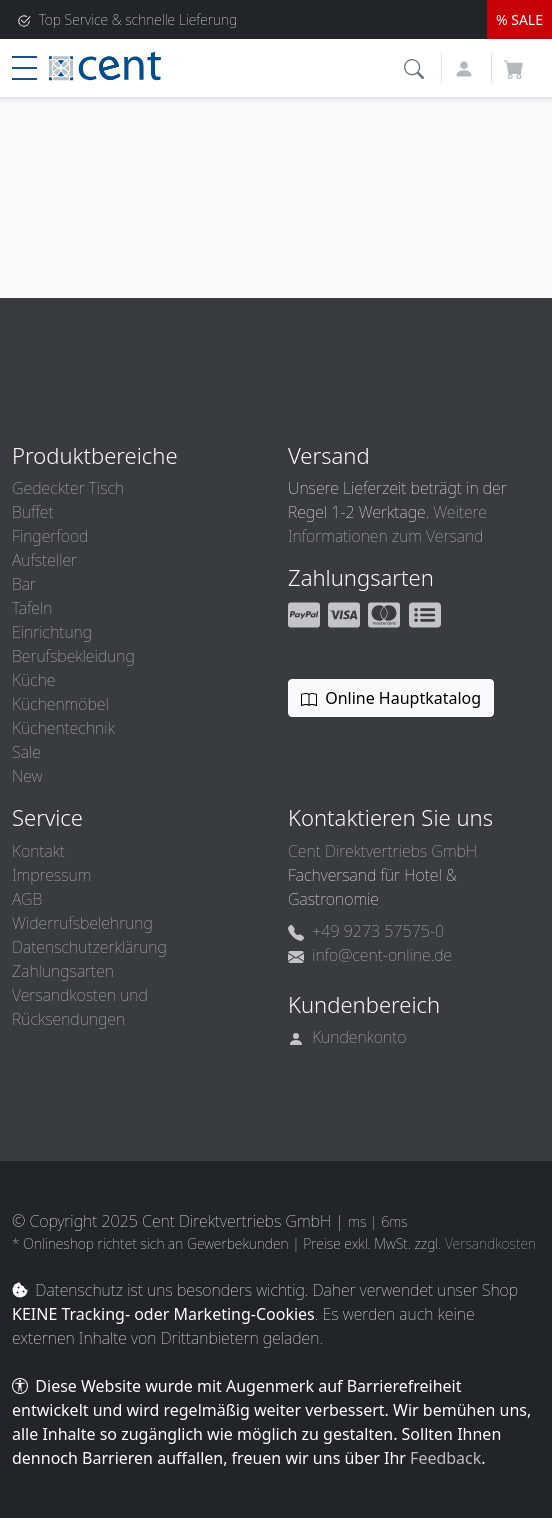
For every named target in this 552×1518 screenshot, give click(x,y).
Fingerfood (50, 536)
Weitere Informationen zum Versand (387, 524)
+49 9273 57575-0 (366, 931)
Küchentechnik (63, 728)
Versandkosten (490, 1243)
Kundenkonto (347, 1037)
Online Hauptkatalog (391, 698)
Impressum (51, 875)
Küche (33, 680)
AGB (27, 899)
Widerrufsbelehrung (82, 923)
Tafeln (32, 608)
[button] (416, 66)
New (27, 776)
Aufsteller (44, 560)
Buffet (33, 512)
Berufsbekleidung (73, 656)
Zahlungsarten (63, 971)
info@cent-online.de (370, 955)
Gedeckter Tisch (68, 488)
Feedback (445, 1458)
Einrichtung (52, 632)
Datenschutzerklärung (89, 947)
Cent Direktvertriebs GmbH (382, 851)
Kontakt (38, 851)
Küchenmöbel (60, 704)
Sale (26, 752)
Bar (24, 584)
